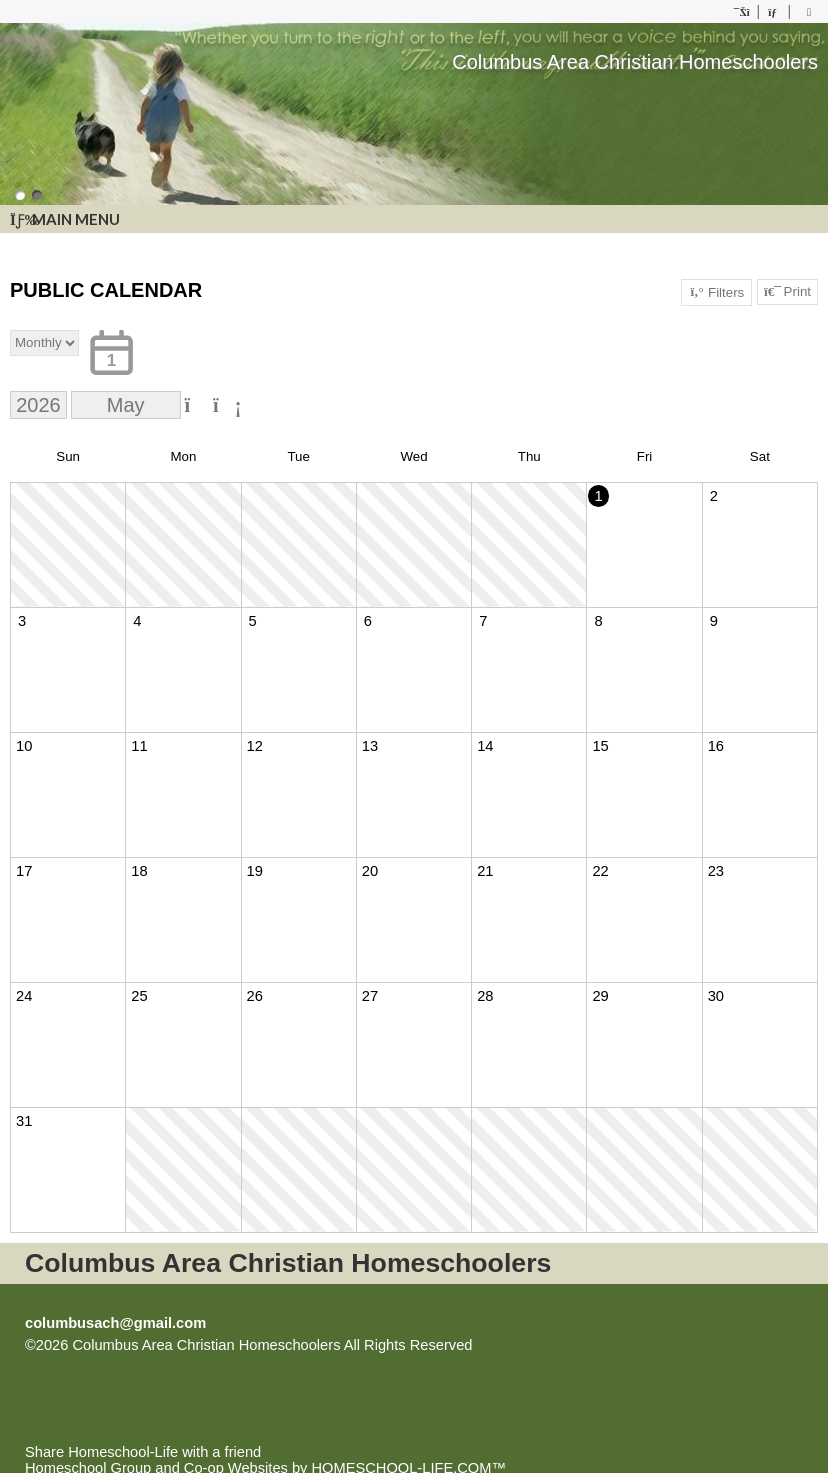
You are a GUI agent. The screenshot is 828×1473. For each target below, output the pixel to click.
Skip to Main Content (560, 1345)
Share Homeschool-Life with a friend (143, 1452)
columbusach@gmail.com (115, 1323)
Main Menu (65, 219)
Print (787, 292)
